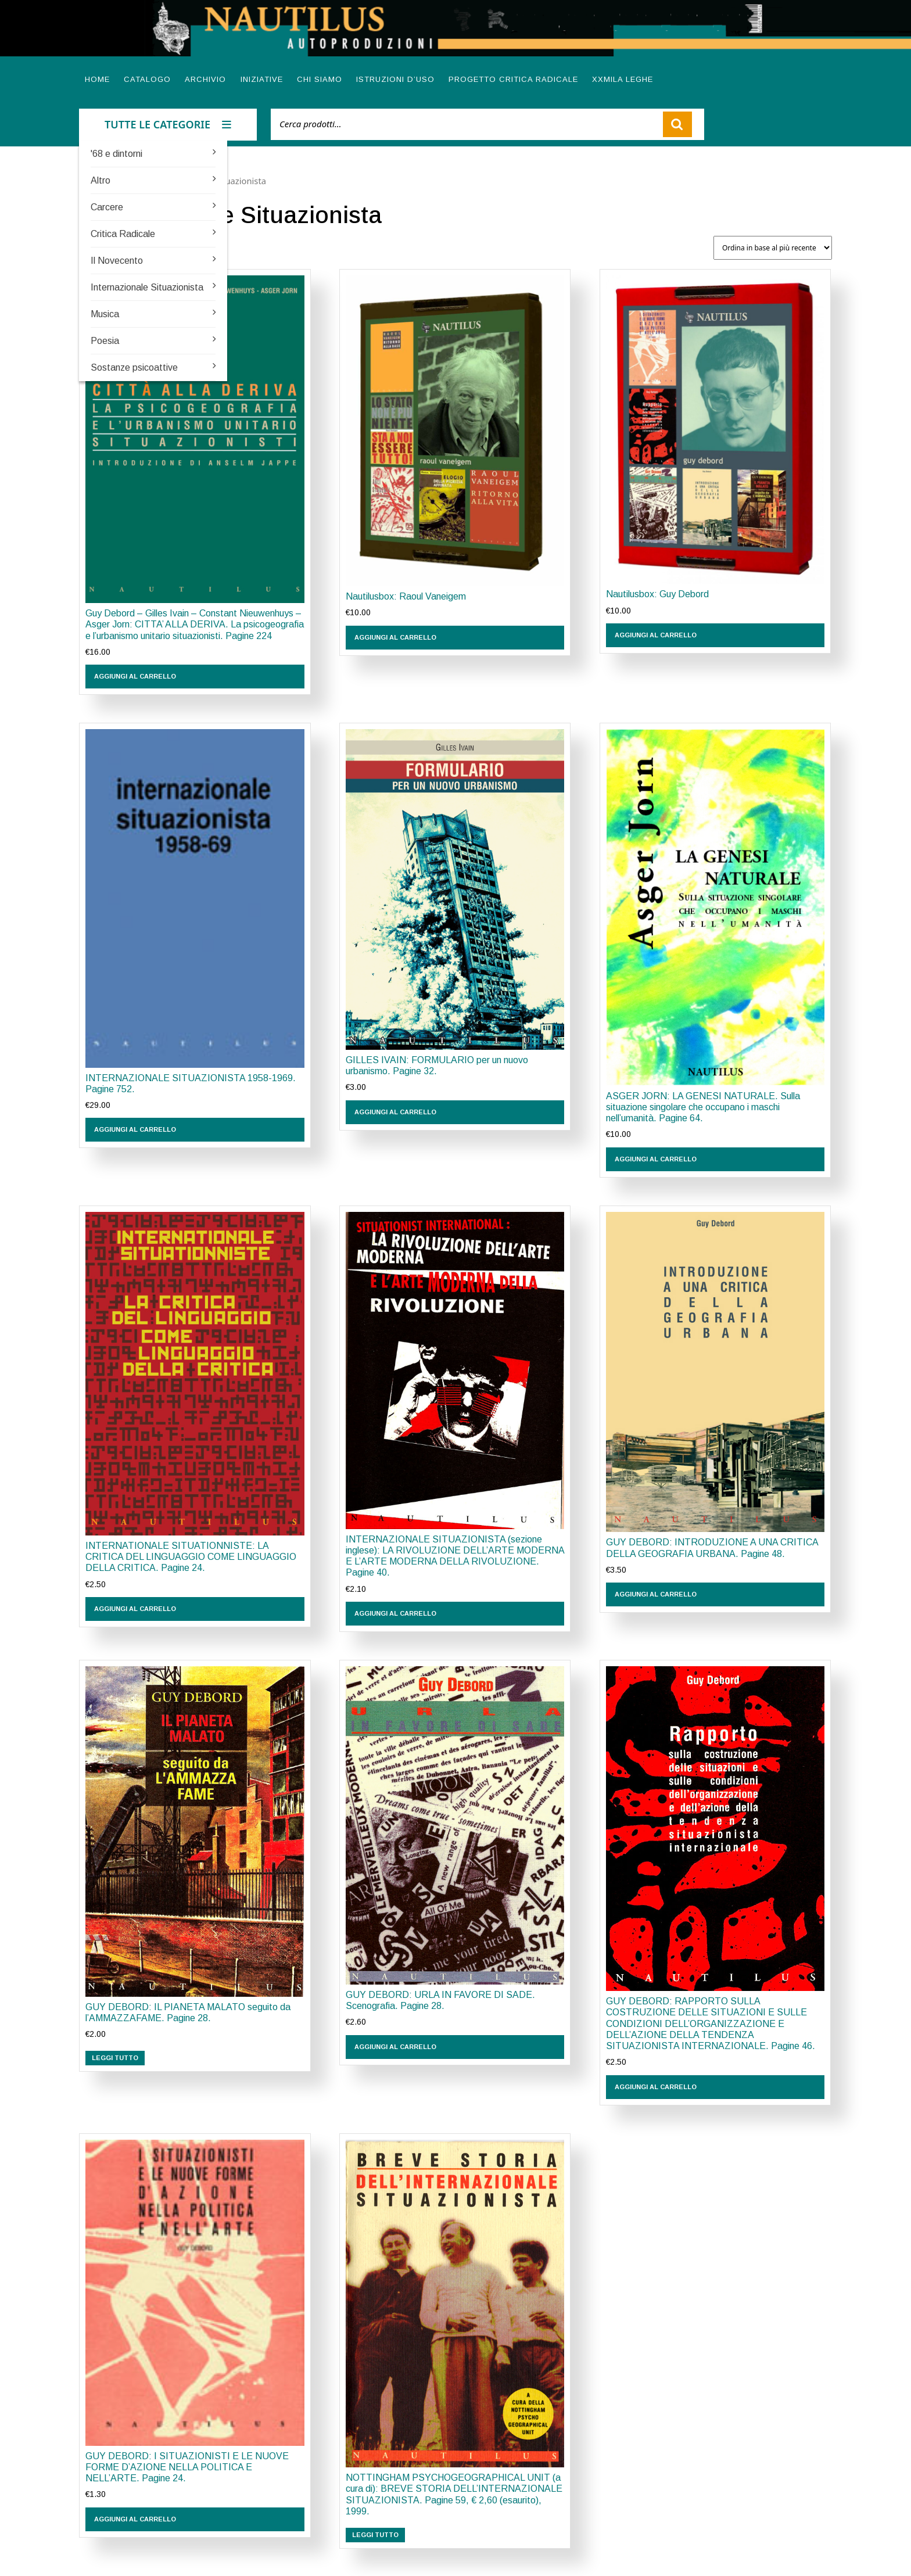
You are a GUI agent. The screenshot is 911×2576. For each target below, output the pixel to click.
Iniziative (262, 79)
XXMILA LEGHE (622, 79)
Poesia (105, 341)
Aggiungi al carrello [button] (135, 676)
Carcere (107, 207)
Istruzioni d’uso (395, 79)
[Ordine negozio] (772, 248)
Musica (105, 314)
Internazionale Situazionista (147, 287)
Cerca (677, 124)
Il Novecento (117, 261)
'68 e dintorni (116, 154)
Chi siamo (319, 79)
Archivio (205, 79)
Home (97, 79)
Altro (100, 180)
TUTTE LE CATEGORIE (168, 124)
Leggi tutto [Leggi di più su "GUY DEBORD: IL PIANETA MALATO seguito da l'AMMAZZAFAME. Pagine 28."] (115, 2057)
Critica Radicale (123, 234)
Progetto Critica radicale (513, 79)
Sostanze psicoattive (134, 367)
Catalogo (147, 79)
